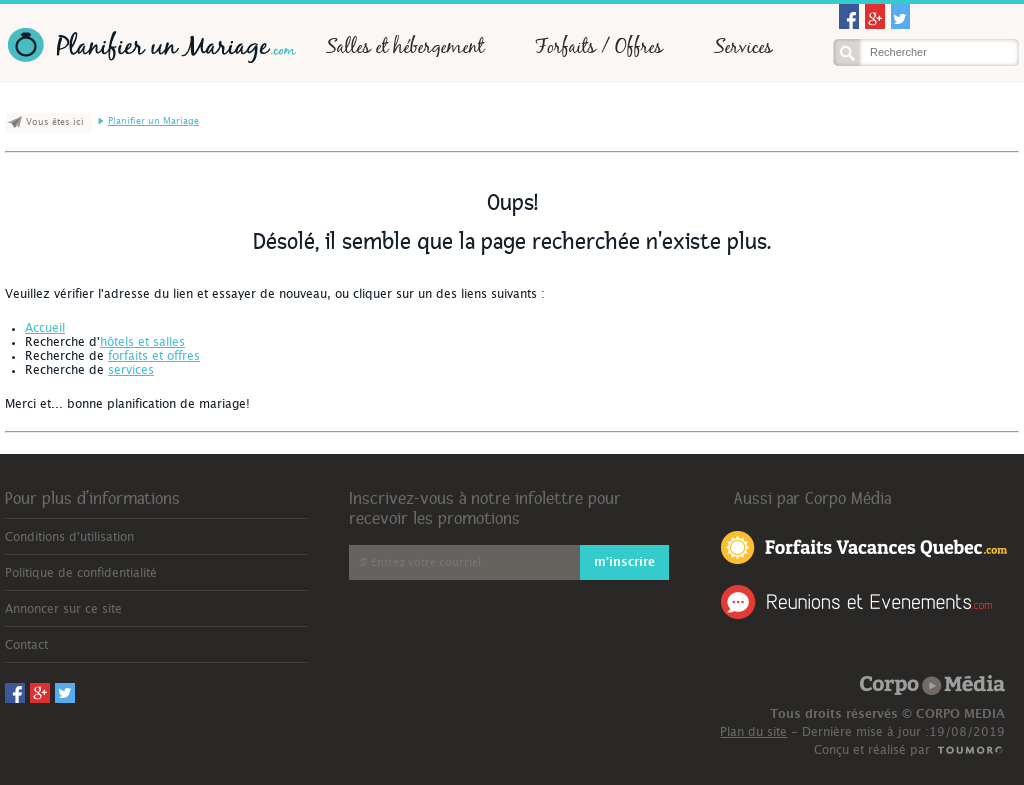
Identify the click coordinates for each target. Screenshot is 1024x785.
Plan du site (753, 732)
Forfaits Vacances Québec (864, 546)
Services (743, 46)
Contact (26, 645)
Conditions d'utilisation (69, 537)
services (131, 370)
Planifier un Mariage (150, 45)
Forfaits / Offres (599, 46)
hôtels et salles (142, 342)
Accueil (45, 328)
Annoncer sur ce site (63, 609)
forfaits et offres (154, 356)
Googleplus (875, 16)
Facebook (849, 16)
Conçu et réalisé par (872, 750)
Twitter (901, 16)
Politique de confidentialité (81, 573)
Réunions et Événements (856, 602)
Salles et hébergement (405, 46)
